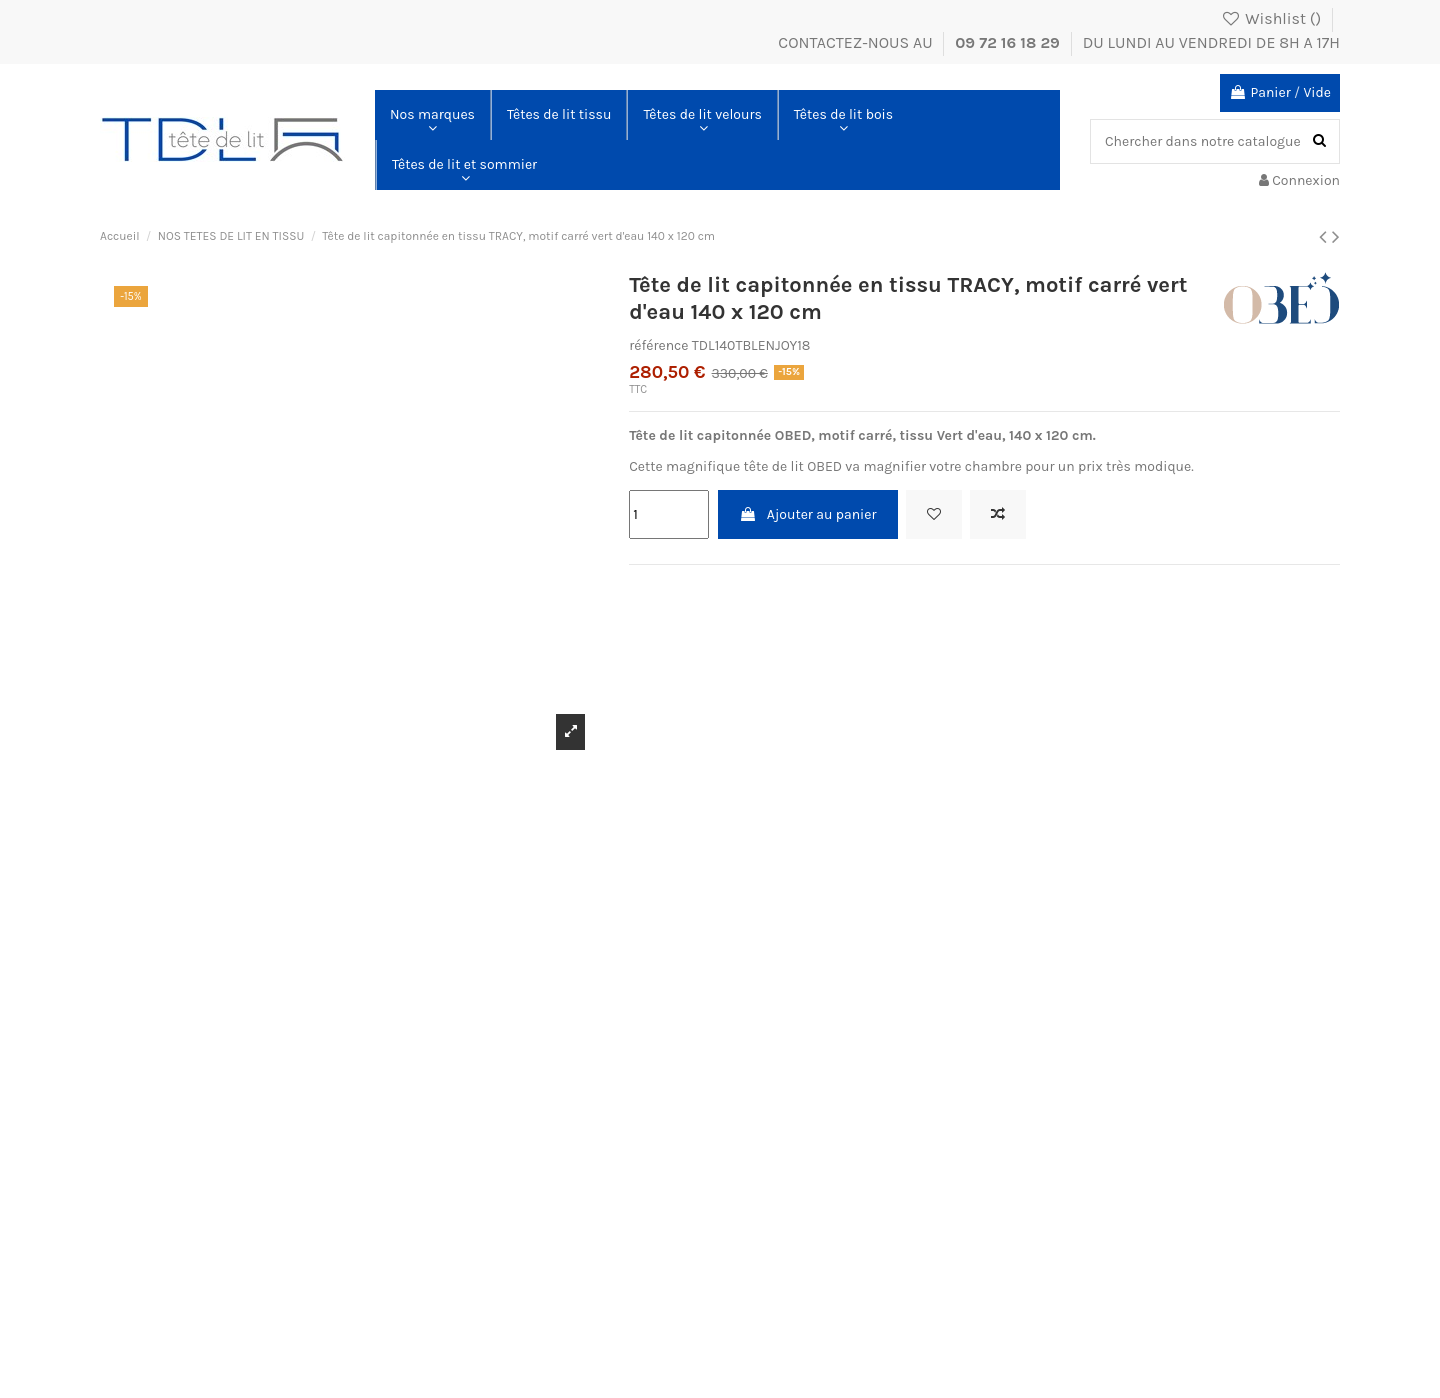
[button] (432, 115)
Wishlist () (1273, 18)
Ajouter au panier (808, 514)
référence (658, 345)
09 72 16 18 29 (1009, 42)
